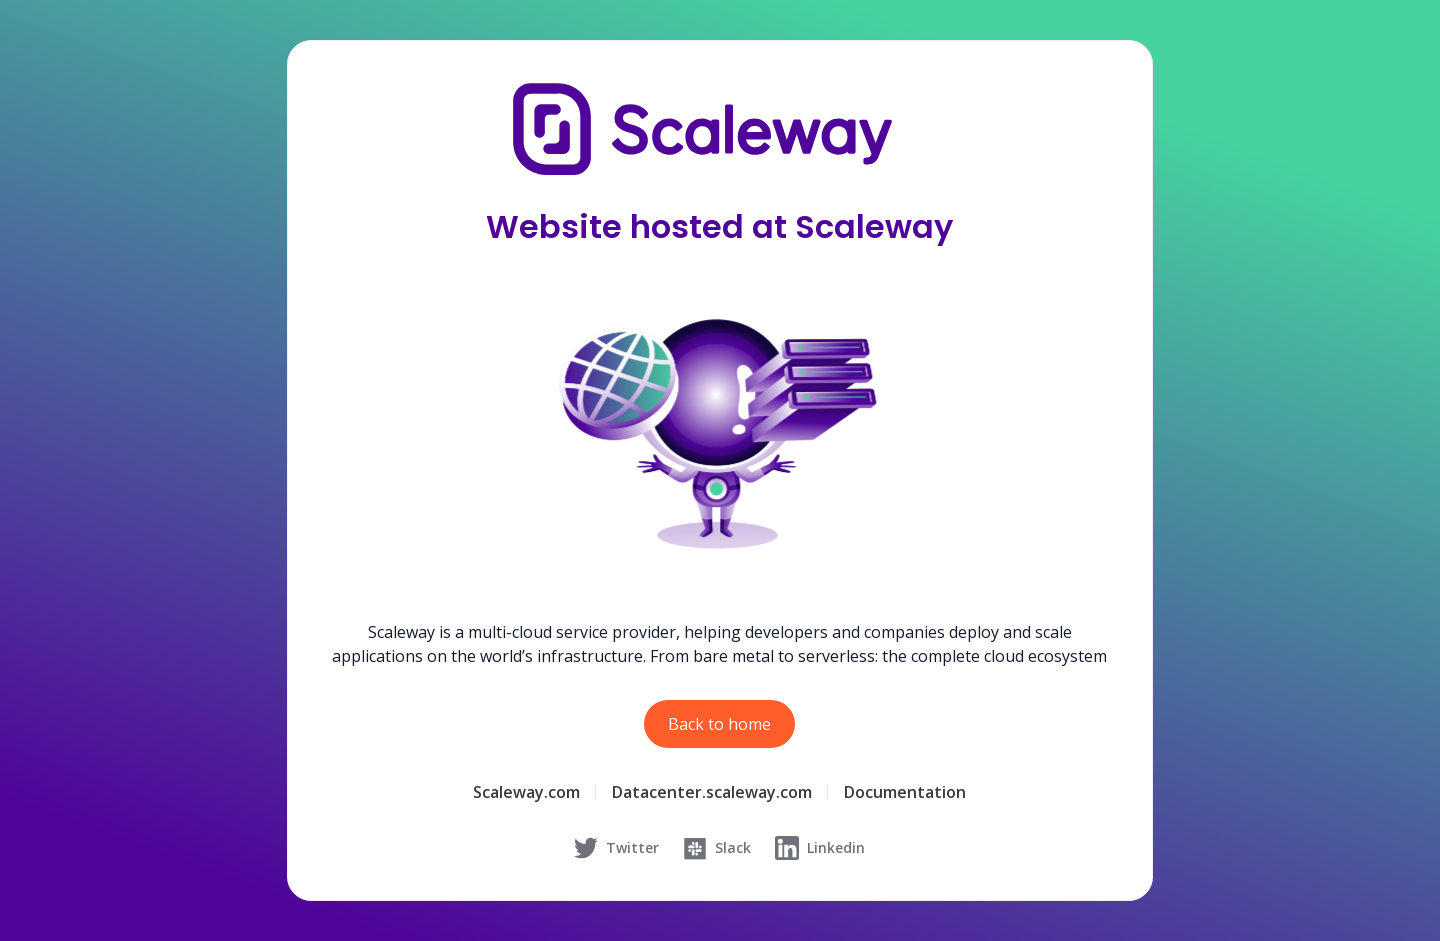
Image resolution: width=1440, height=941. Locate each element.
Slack (717, 848)
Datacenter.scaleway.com (712, 792)
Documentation (905, 792)
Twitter (616, 848)
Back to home (719, 724)
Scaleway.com (526, 792)
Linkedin (820, 848)
